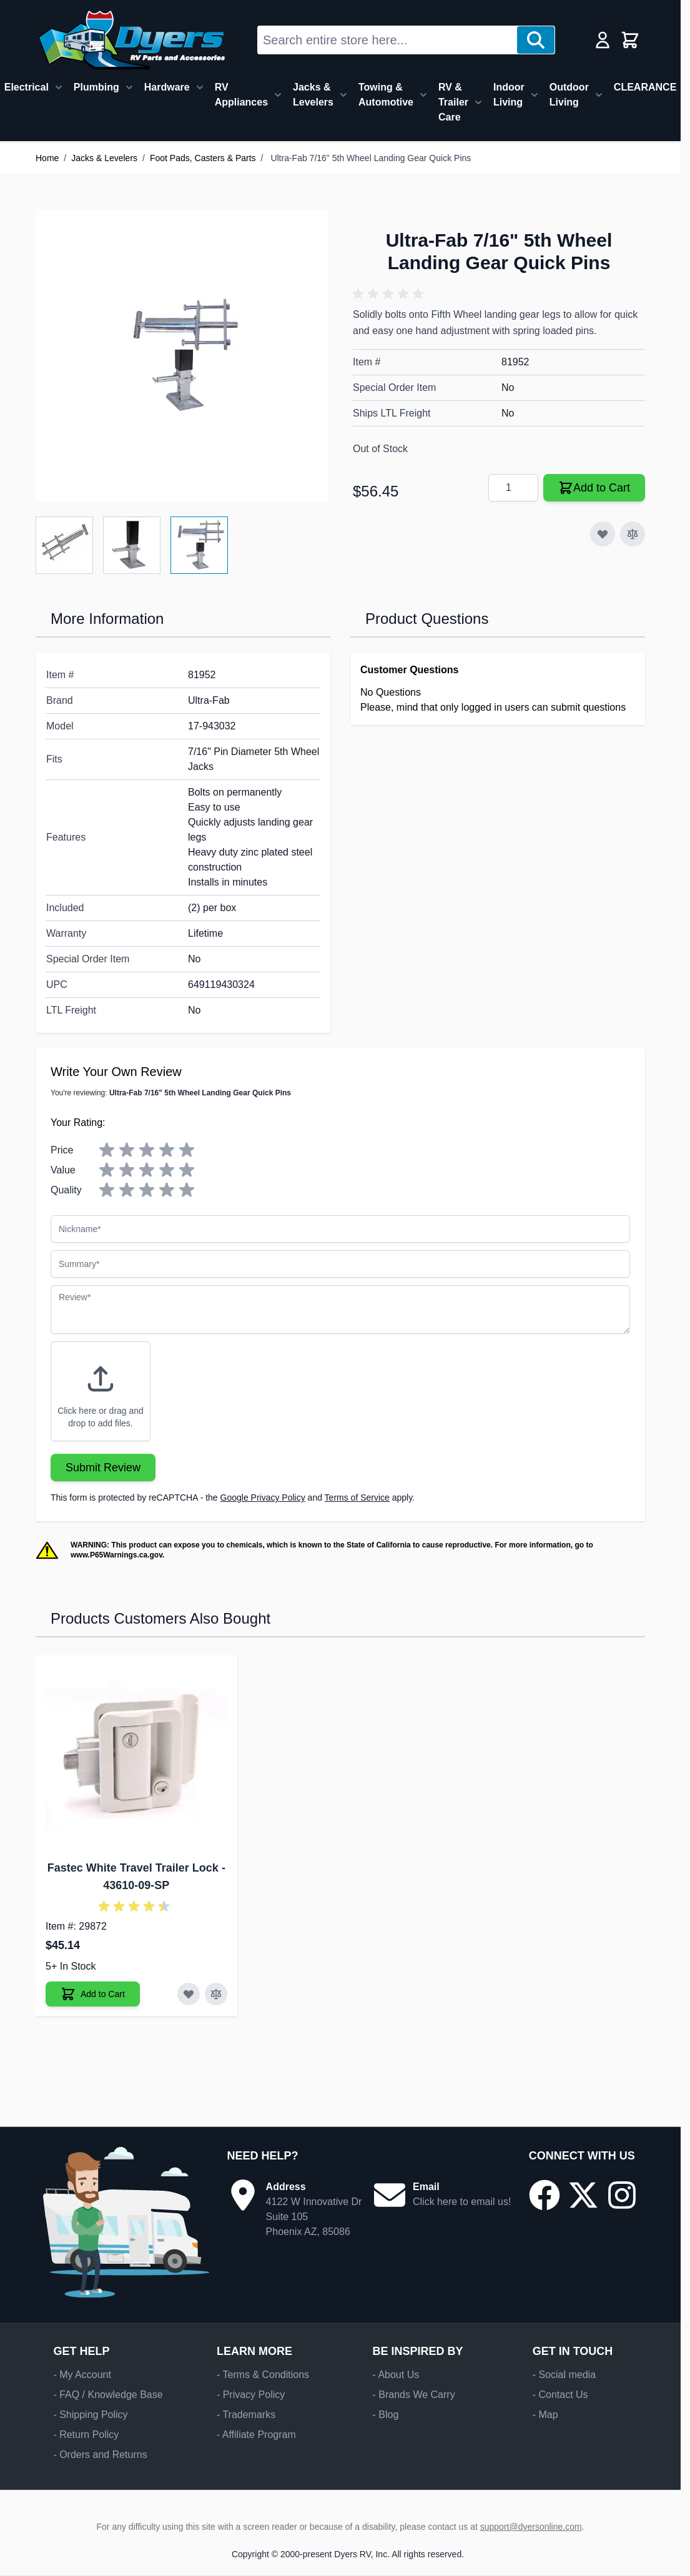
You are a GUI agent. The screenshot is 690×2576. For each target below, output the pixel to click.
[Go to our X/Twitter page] (583, 2195)
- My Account (82, 2374)
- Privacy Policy (251, 2394)
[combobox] (387, 40)
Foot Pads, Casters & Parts (203, 158)
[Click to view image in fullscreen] (182, 355)
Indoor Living (509, 94)
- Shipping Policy (90, 2414)
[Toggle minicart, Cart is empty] (630, 40)
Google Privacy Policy (262, 1498)
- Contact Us (560, 2394)
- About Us (395, 2374)
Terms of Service (357, 1498)
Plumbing (96, 87)
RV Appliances (241, 94)
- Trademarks (246, 2414)
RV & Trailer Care (453, 102)
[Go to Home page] (131, 39)
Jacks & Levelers (313, 94)
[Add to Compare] (632, 533)
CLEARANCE (645, 87)
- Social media (564, 2374)
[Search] (535, 40)
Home (47, 158)
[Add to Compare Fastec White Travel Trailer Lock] (216, 1994)
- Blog (385, 2414)
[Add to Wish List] (602, 533)
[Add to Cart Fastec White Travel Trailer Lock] (93, 1993)
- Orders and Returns (100, 2454)
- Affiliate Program (256, 2434)
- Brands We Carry (413, 2394)
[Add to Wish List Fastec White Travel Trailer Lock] (188, 1994)
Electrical (26, 87)
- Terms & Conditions (263, 2374)
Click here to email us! (462, 2201)
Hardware (167, 87)
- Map (545, 2414)
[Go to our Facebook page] (544, 2195)
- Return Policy (86, 2434)
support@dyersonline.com (531, 2527)
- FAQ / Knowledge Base (107, 2394)
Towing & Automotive (385, 94)
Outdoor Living (569, 94)
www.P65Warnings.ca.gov (116, 1555)
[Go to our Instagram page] (622, 2195)
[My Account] (603, 40)
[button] (390, 294)
